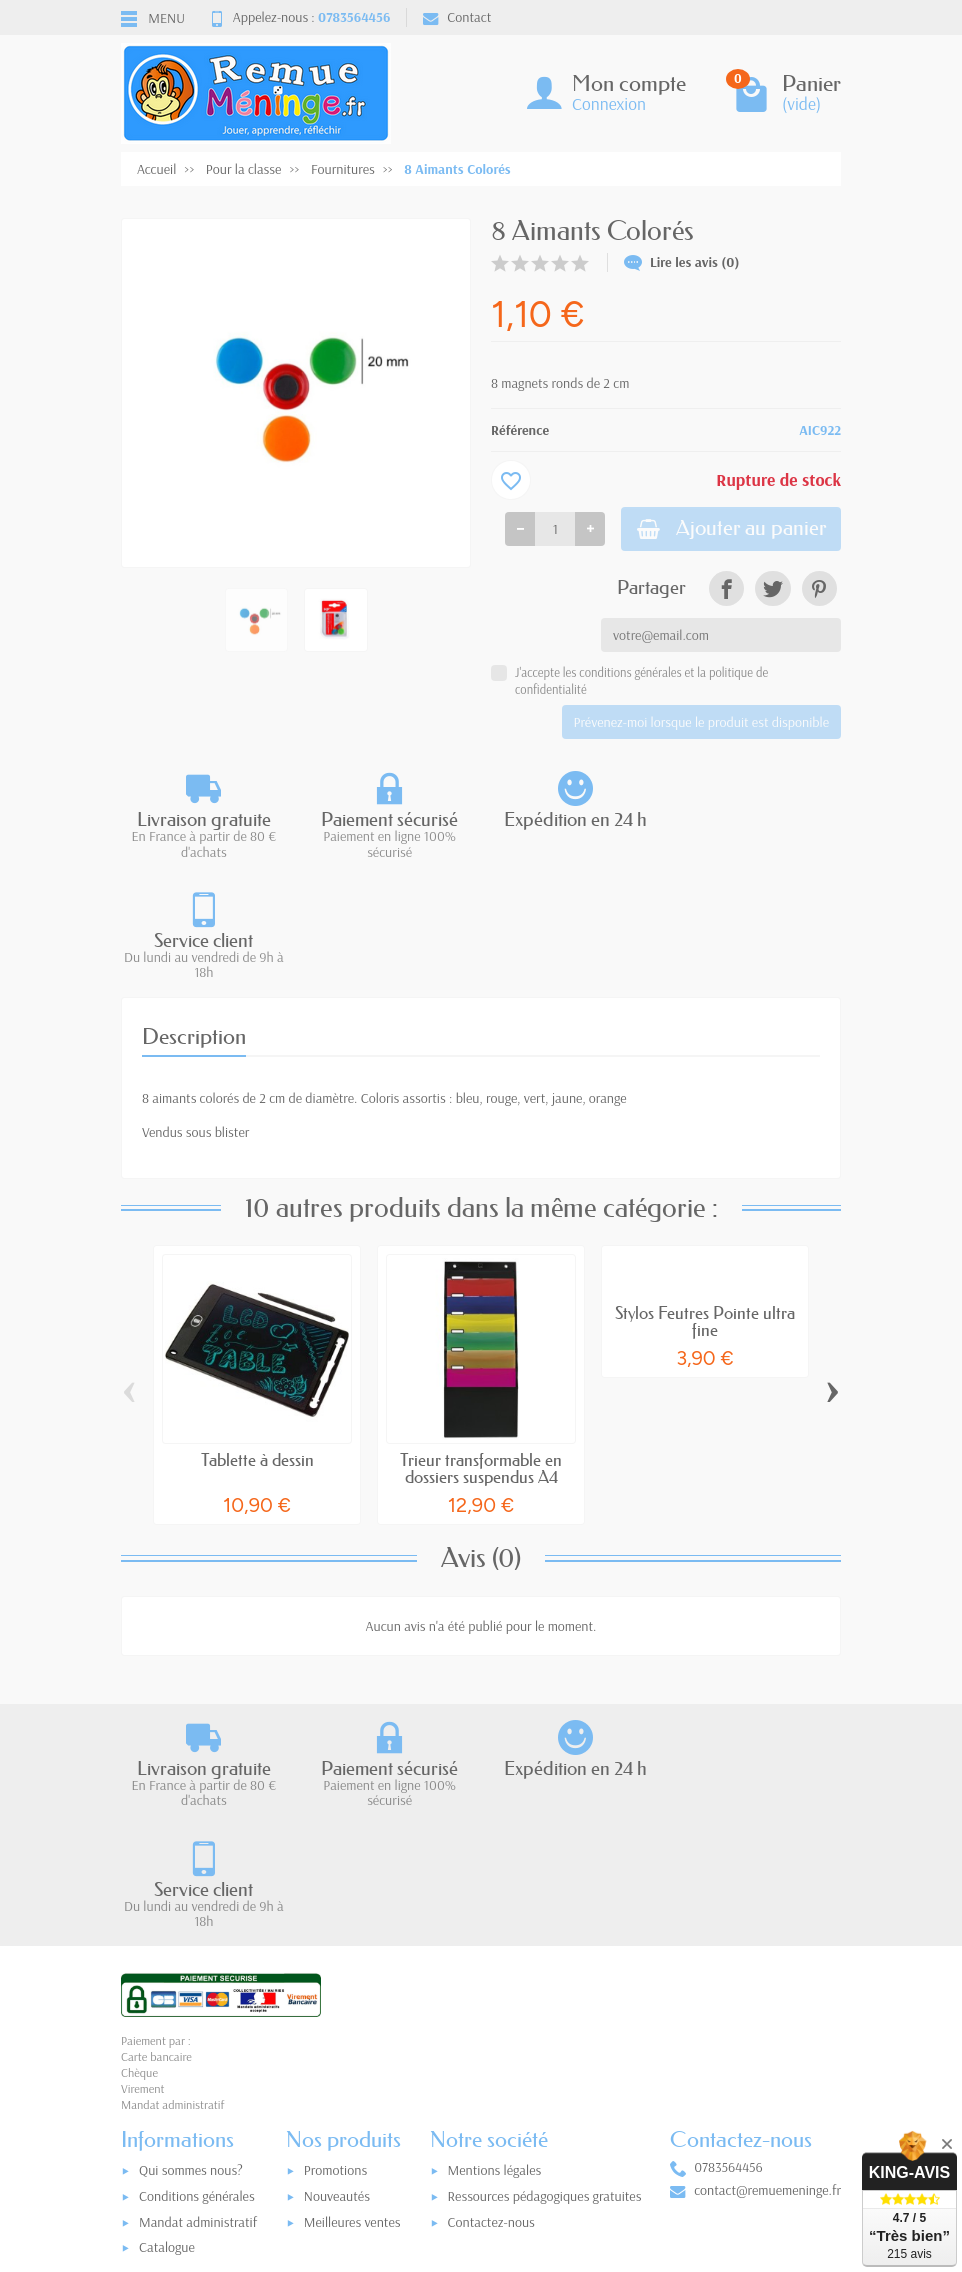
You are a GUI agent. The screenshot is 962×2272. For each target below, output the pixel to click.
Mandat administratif (198, 1984)
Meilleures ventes (352, 1984)
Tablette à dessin (257, 1340)
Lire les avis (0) (682, 262)
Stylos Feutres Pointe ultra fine (705, 1202)
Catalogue (167, 2009)
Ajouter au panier (728, 529)
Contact (457, 17)
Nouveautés (337, 1958)
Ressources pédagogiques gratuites (545, 1958)
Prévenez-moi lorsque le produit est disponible (701, 723)
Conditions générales (197, 1958)
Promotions (335, 1932)
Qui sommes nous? (191, 1932)
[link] (726, 589)
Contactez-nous (491, 1984)
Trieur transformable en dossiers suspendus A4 (481, 1349)
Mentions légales (495, 1932)
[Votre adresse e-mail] (486, 2136)
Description (194, 916)
